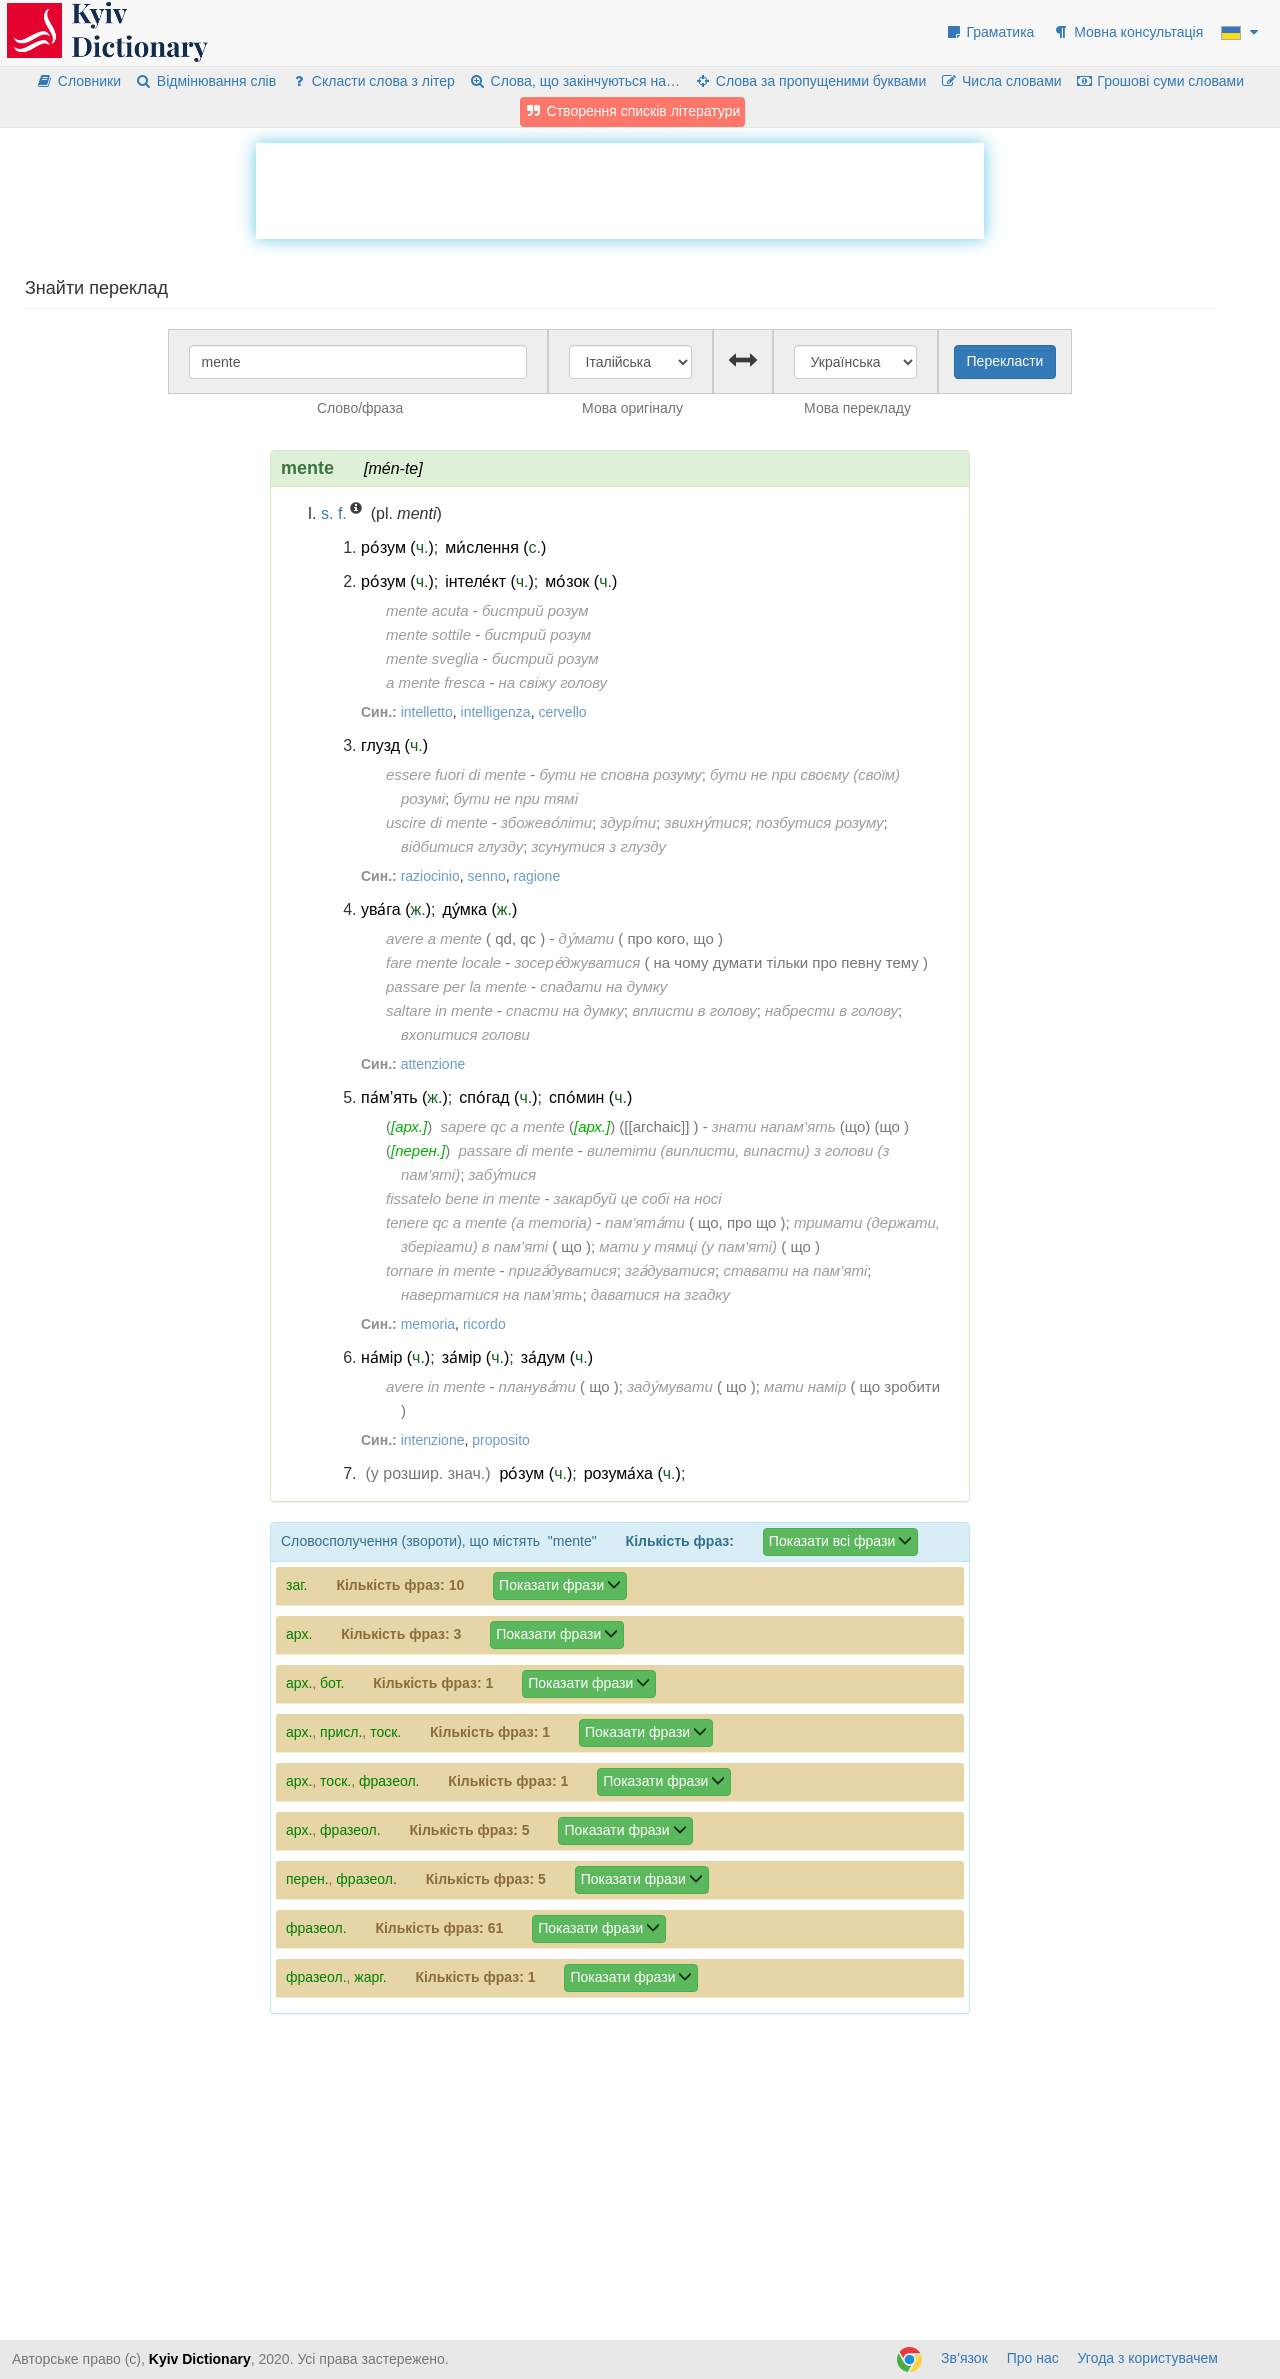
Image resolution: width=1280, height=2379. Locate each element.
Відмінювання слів (205, 81)
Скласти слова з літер (372, 81)
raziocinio (430, 876)
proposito (501, 1440)
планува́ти (537, 1386)
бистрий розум (535, 610)
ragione (536, 876)
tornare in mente (440, 1270)
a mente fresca (435, 682)
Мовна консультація (1127, 32)
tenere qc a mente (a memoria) (489, 1222)
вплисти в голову (694, 1010)
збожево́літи (546, 822)
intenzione (433, 1440)
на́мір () (395, 1357)
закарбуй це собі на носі (638, 1198)
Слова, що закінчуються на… (574, 81)
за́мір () (476, 1357)
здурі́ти (628, 822)
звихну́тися (705, 822)
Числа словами (1001, 81)
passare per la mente (456, 986)
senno (487, 876)
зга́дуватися (670, 1270)
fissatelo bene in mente (463, 1198)
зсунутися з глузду (599, 846)
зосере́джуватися (577, 962)
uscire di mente (437, 822)
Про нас (1033, 2358)
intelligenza (496, 712)
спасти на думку (565, 1010)
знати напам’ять (774, 1126)
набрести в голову (831, 1010)
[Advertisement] (620, 188)
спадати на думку (603, 986)
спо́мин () (590, 1097)
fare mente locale (443, 962)
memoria (428, 1324)
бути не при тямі (515, 798)
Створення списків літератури (633, 111)
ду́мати (587, 938)
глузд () (394, 745)
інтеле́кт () (489, 581)
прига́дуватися (563, 1270)
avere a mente (434, 938)
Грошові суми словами (1160, 81)
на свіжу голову (553, 682)
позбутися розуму (820, 822)
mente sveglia (432, 658)
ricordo (484, 1324)
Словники (78, 81)
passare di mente (515, 1150)
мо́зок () (581, 581)
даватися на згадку (660, 1294)
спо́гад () (498, 1097)
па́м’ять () (404, 1097)
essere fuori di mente (456, 774)
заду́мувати (670, 1386)
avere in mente (435, 1386)
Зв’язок (964, 2358)
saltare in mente (439, 1010)
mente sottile (428, 634)
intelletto (427, 712)
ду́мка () (479, 909)
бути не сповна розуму (620, 774)
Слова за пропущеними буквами (810, 81)
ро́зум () (397, 547)
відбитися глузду (462, 846)
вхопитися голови (465, 1034)
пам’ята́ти (644, 1222)
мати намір (805, 1386)
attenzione (433, 1064)
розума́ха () (632, 1473)
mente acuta (427, 610)
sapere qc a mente (503, 1126)
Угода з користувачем (1148, 2358)
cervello (562, 712)
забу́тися (502, 1174)
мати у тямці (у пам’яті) (688, 1246)
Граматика (990, 32)
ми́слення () (495, 547)
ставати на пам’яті (795, 1270)
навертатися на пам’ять (491, 1294)
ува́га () (396, 909)
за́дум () (557, 1357)
